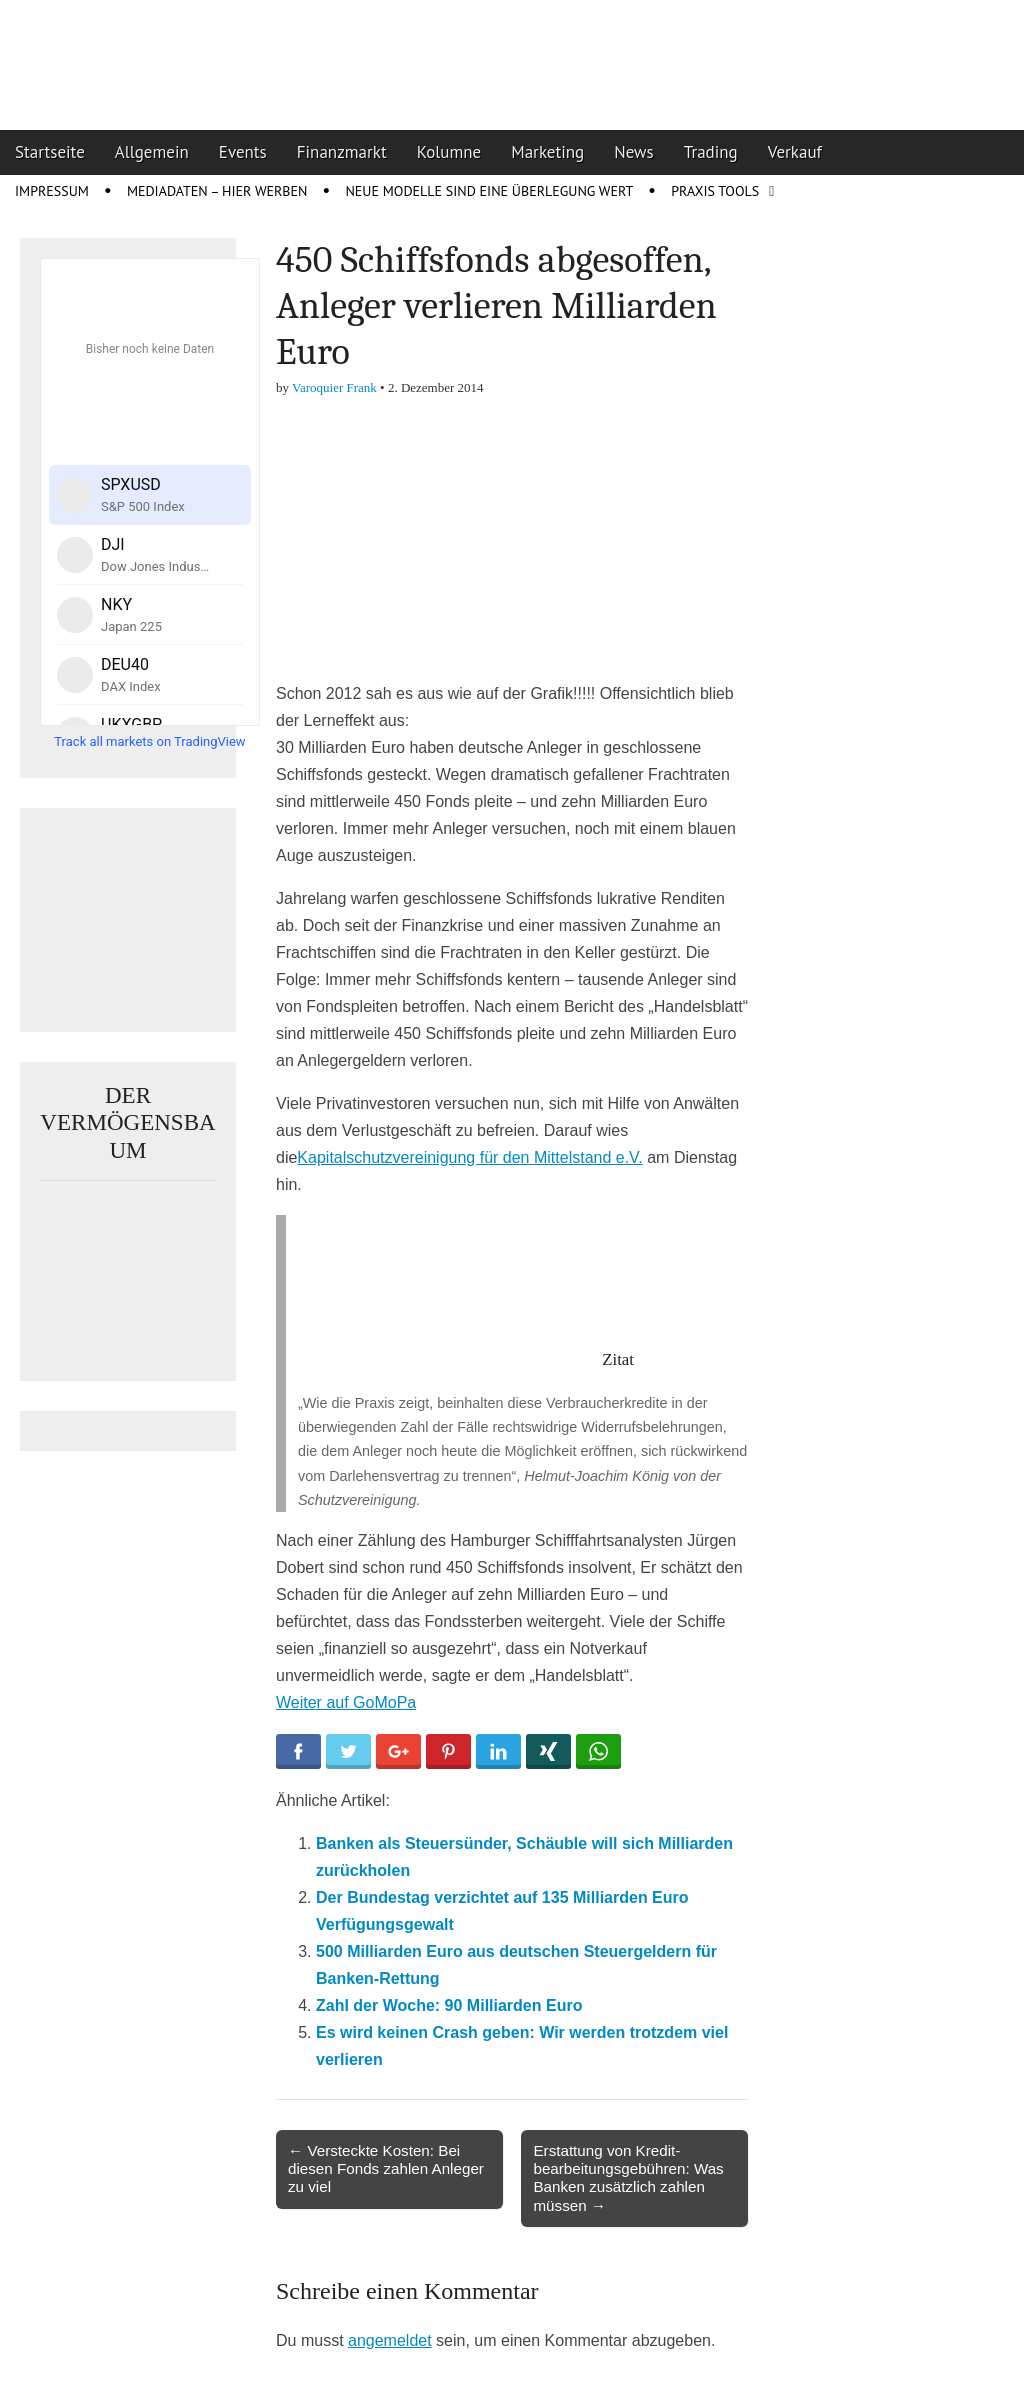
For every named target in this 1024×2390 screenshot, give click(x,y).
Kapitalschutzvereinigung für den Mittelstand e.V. (469, 1157)
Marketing (547, 152)
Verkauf (795, 152)
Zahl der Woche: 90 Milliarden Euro (449, 2005)
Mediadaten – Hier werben (217, 191)
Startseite (50, 152)
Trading (711, 152)
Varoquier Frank (334, 387)
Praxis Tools (715, 191)
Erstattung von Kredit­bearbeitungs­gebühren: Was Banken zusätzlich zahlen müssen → (628, 2178)
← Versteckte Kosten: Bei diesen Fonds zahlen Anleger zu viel (386, 2168)
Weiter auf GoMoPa (346, 1702)
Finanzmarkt (342, 152)
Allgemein (152, 152)
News (634, 152)
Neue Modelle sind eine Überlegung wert (489, 191)
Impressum (52, 191)
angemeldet (390, 2340)
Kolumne (449, 152)
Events (243, 152)
